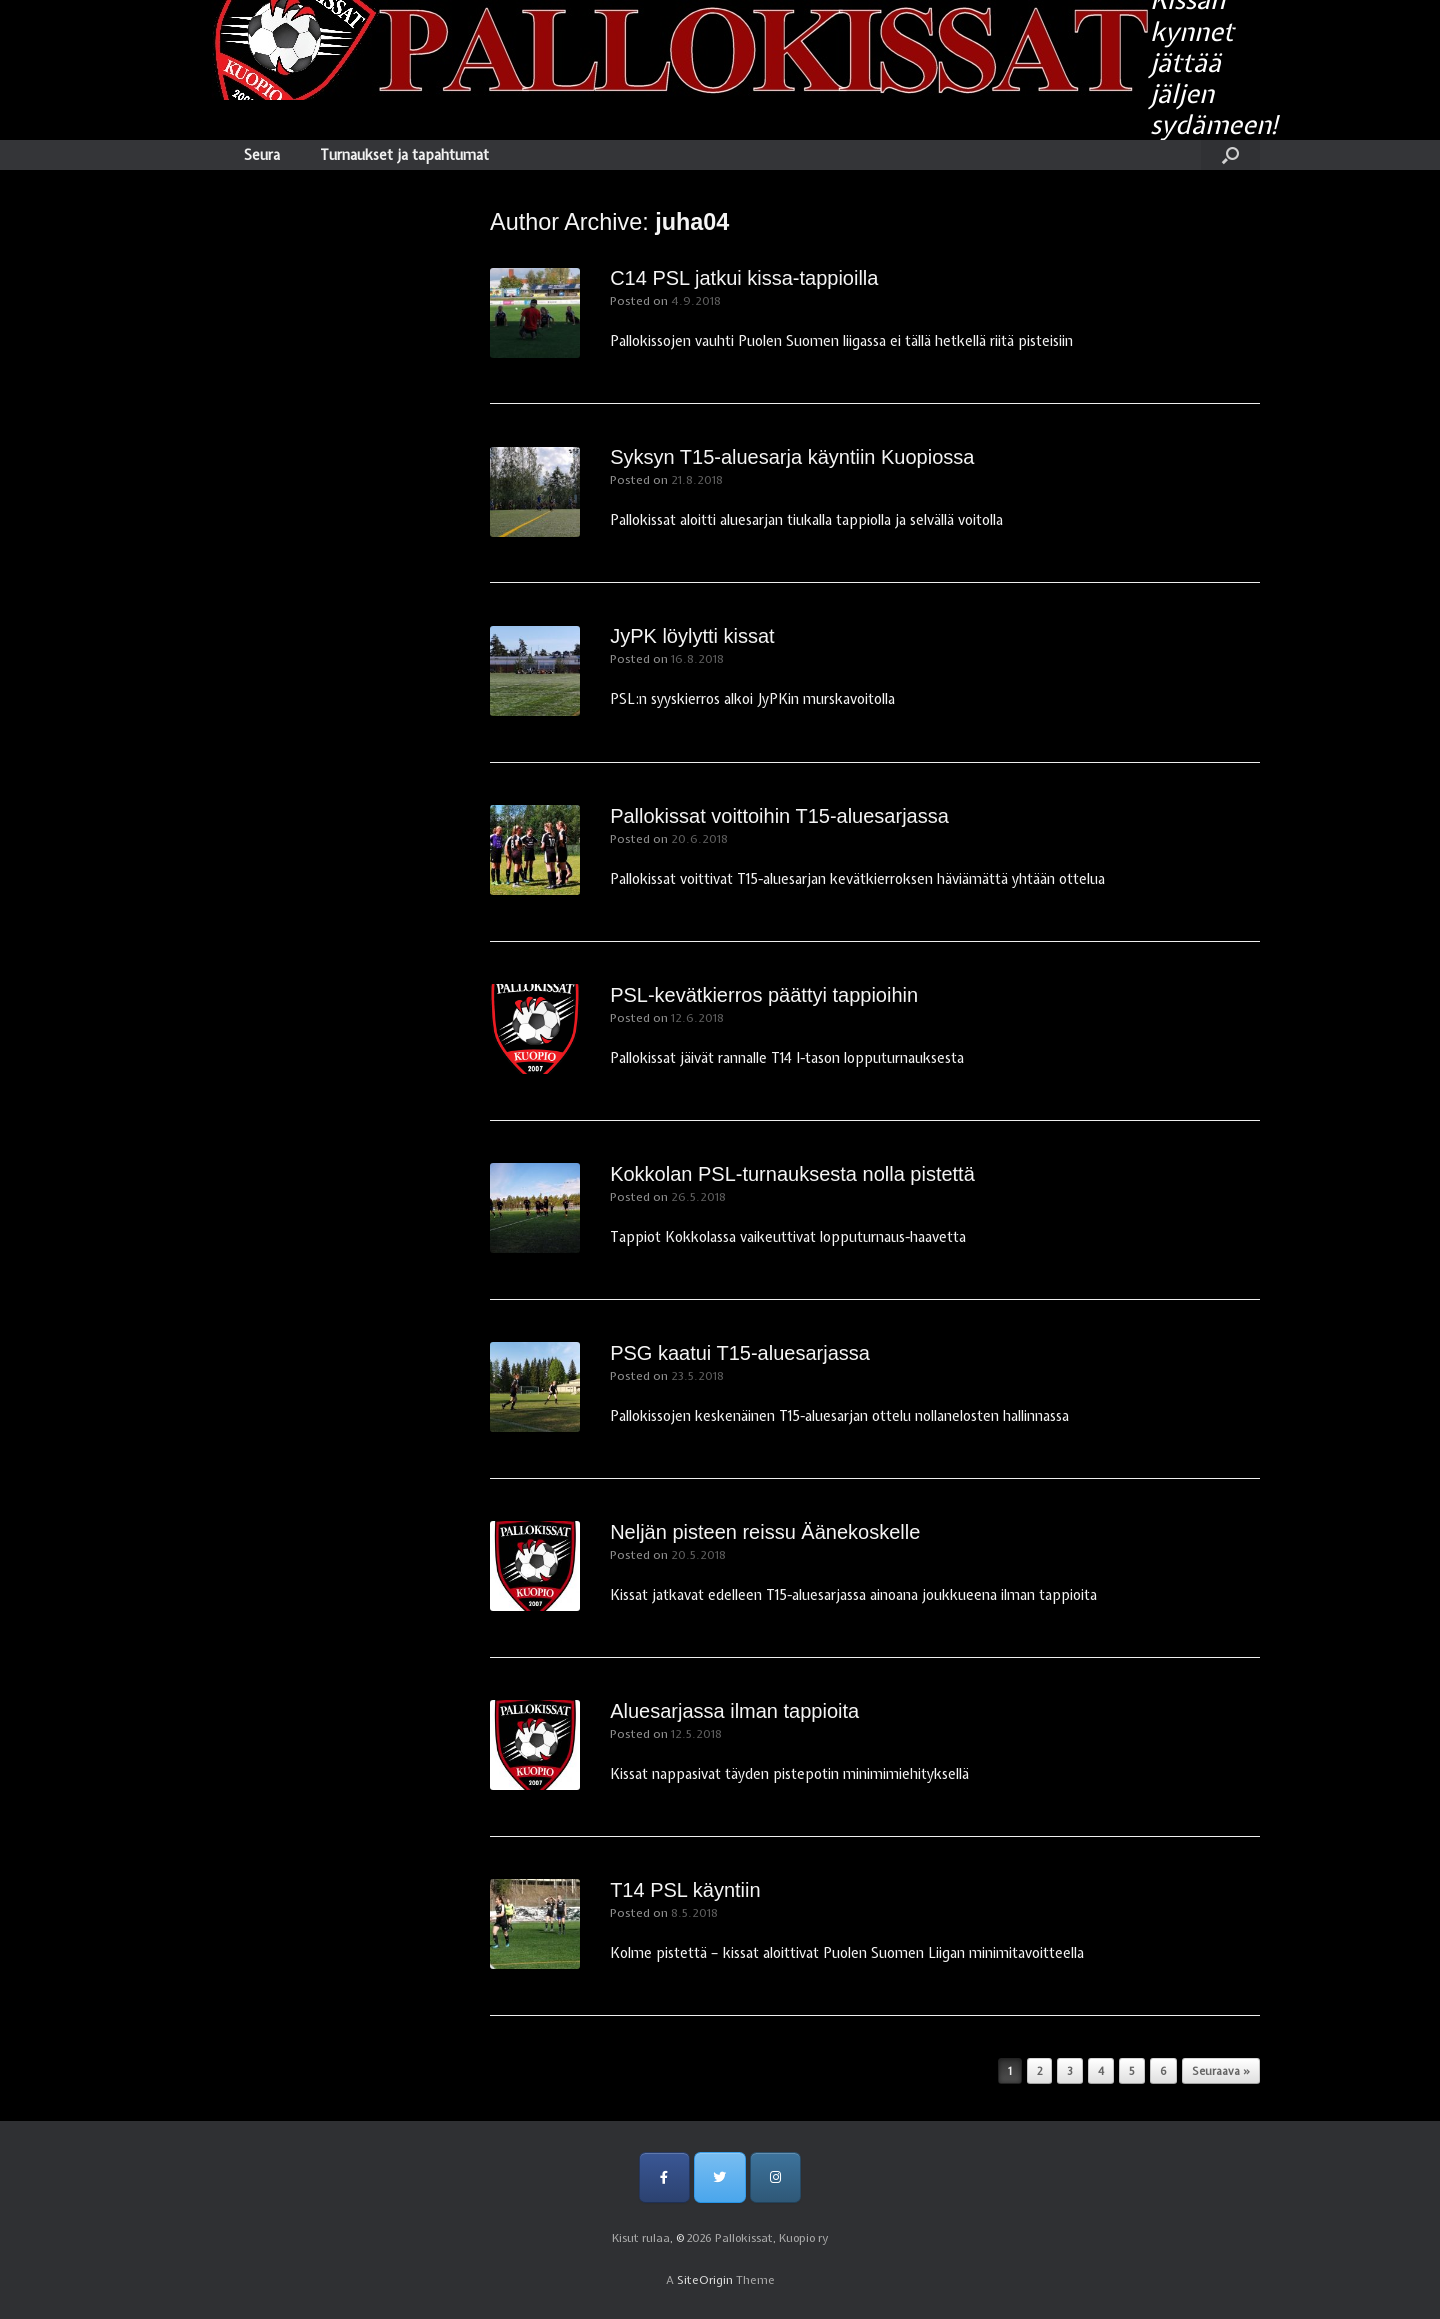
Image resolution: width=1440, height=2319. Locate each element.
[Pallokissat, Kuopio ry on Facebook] (664, 2177)
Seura (262, 155)
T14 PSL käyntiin (685, 1890)
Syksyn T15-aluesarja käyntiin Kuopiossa (792, 457)
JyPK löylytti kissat (692, 636)
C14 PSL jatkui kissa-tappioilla (744, 278)
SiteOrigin (705, 2280)
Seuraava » (1221, 2071)
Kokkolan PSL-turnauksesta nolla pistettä (792, 1174)
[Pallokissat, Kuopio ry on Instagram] (775, 2177)
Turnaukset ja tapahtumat (404, 155)
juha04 (692, 222)
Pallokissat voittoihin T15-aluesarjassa (779, 816)
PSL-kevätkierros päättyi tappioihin (764, 995)
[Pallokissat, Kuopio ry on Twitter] (719, 2177)
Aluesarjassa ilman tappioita (734, 1711)
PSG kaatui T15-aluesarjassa (740, 1353)
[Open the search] (1230, 155)
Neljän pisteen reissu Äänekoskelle (765, 1532)
